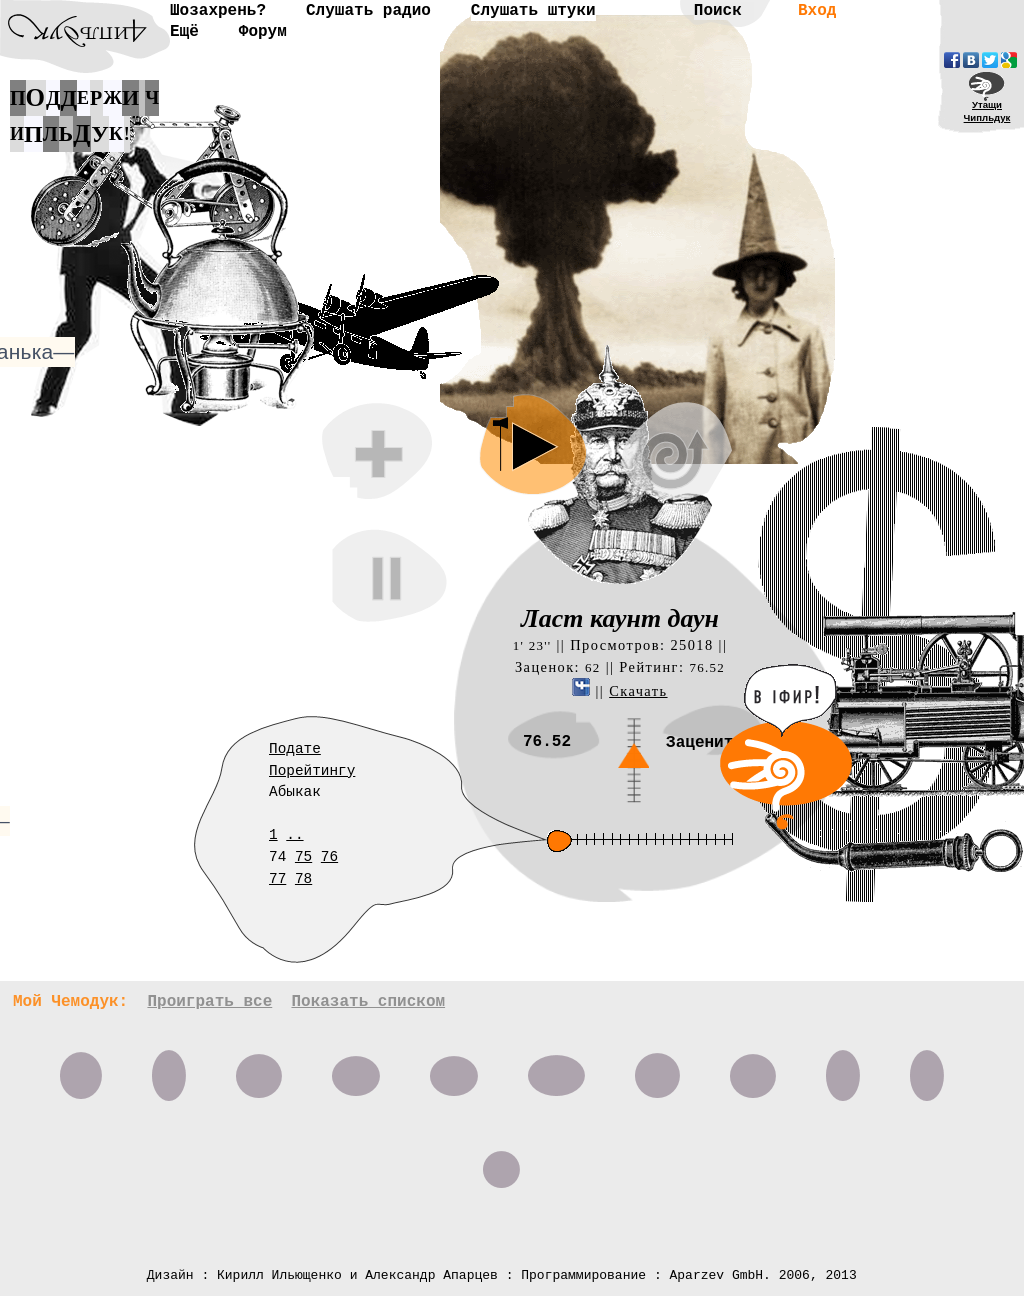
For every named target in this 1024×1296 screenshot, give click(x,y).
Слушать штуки (533, 11)
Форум (263, 32)
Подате (295, 749)
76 (329, 857)
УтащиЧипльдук (987, 111)
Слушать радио (368, 11)
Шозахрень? (218, 11)
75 (303, 857)
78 (303, 879)
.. (294, 835)
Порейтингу (312, 771)
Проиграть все (209, 1002)
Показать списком (368, 1002)
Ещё (184, 32)
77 (277, 879)
